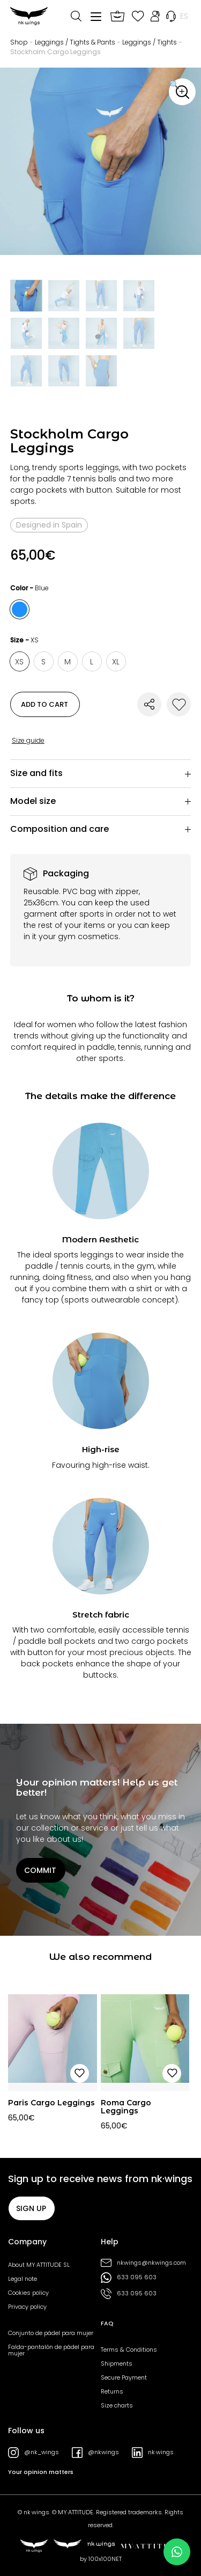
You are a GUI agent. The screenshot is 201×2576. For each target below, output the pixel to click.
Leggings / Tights (149, 42)
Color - (29, 587)
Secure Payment (124, 2377)
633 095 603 (129, 2277)
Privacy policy (27, 2306)
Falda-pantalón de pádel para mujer (51, 2350)
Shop (19, 42)
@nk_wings (33, 2452)
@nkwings (95, 2452)
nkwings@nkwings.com (143, 2263)
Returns (112, 2391)
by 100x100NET (101, 2559)
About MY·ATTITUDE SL (39, 2265)
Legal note (22, 2278)
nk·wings (153, 2452)
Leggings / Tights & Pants (75, 42)
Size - (24, 640)
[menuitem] (184, 16)
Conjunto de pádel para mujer (50, 2333)
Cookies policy (28, 2292)
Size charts (117, 2405)
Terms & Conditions (129, 2349)
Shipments (116, 2363)
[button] (182, 91)
